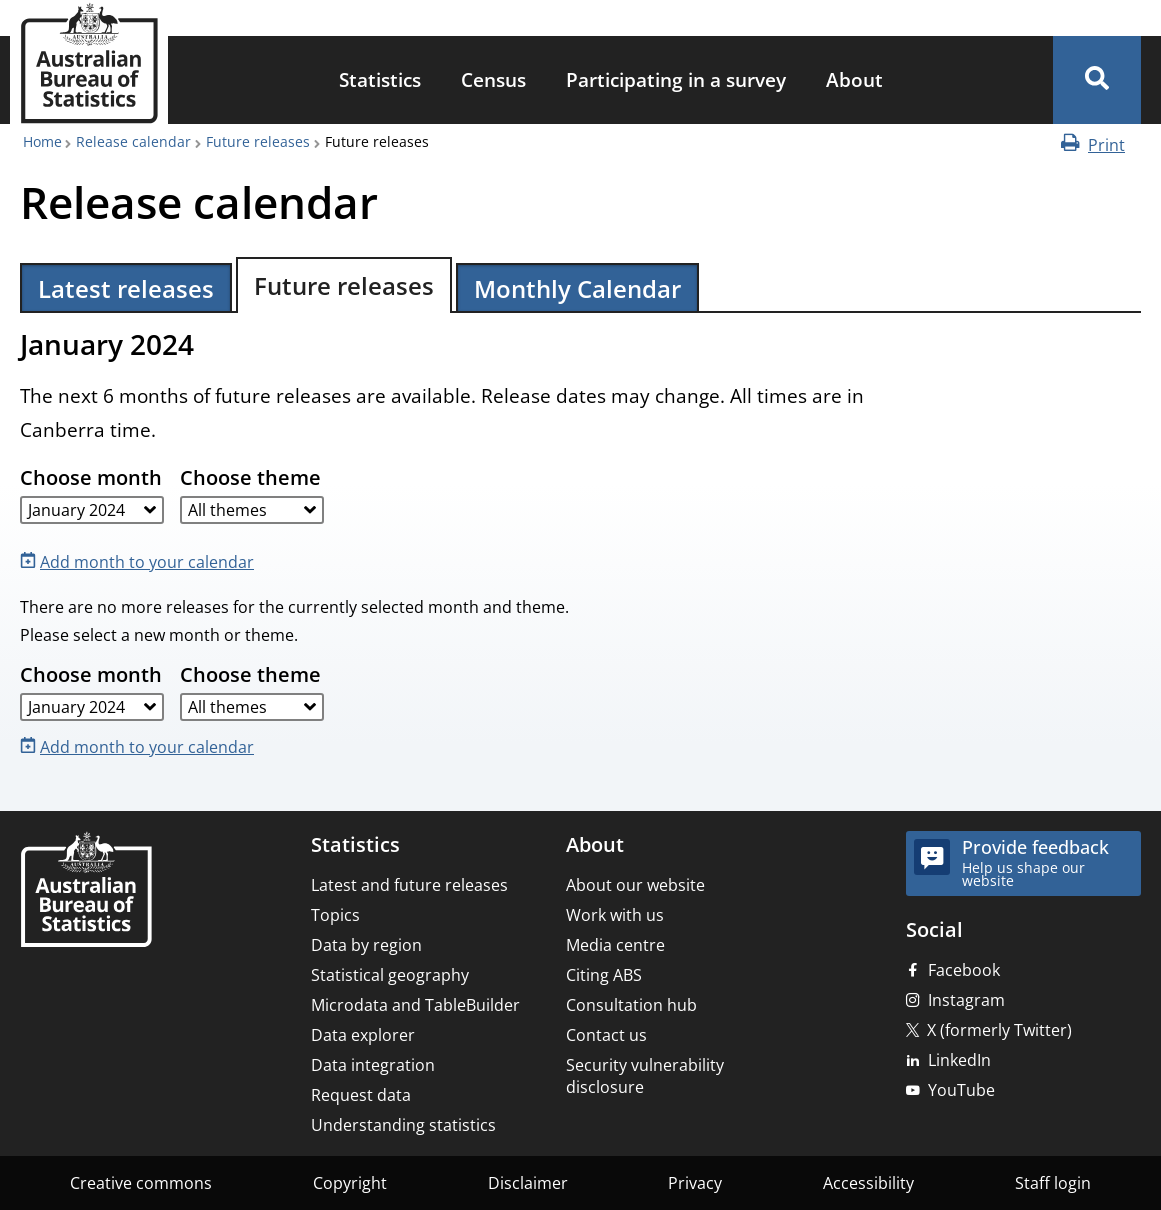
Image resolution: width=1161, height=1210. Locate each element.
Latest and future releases (409, 885)
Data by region (366, 945)
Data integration (373, 1065)
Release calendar (133, 141)
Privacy (695, 1183)
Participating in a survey (676, 79)
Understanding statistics (403, 1125)
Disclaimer (528, 1183)
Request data (361, 1095)
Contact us (606, 1035)
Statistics (380, 79)
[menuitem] (380, 80)
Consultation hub (631, 1005)
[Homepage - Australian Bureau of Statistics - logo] (89, 63)
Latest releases (126, 288)
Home (42, 141)
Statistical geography (390, 975)
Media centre (615, 945)
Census (493, 79)
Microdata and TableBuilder (415, 1005)
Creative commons (141, 1183)
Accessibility (868, 1183)
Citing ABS (604, 975)
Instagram (966, 1000)
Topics (335, 915)
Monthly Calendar (577, 288)
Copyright (350, 1183)
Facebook (964, 970)
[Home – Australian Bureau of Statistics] (86, 891)
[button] (1097, 80)
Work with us (615, 915)
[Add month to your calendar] (141, 560)
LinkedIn (959, 1060)
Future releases (258, 141)
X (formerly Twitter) (999, 1030)
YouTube (961, 1090)
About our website (635, 885)
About (854, 79)
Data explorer (363, 1035)
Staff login (1053, 1183)
